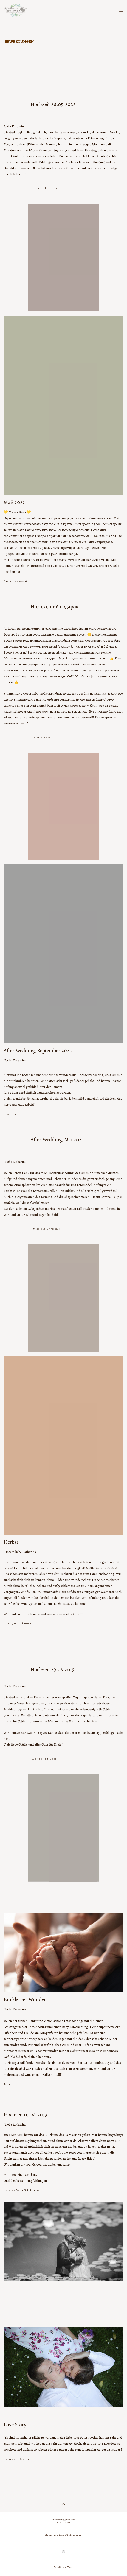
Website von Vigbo (63, 2567)
